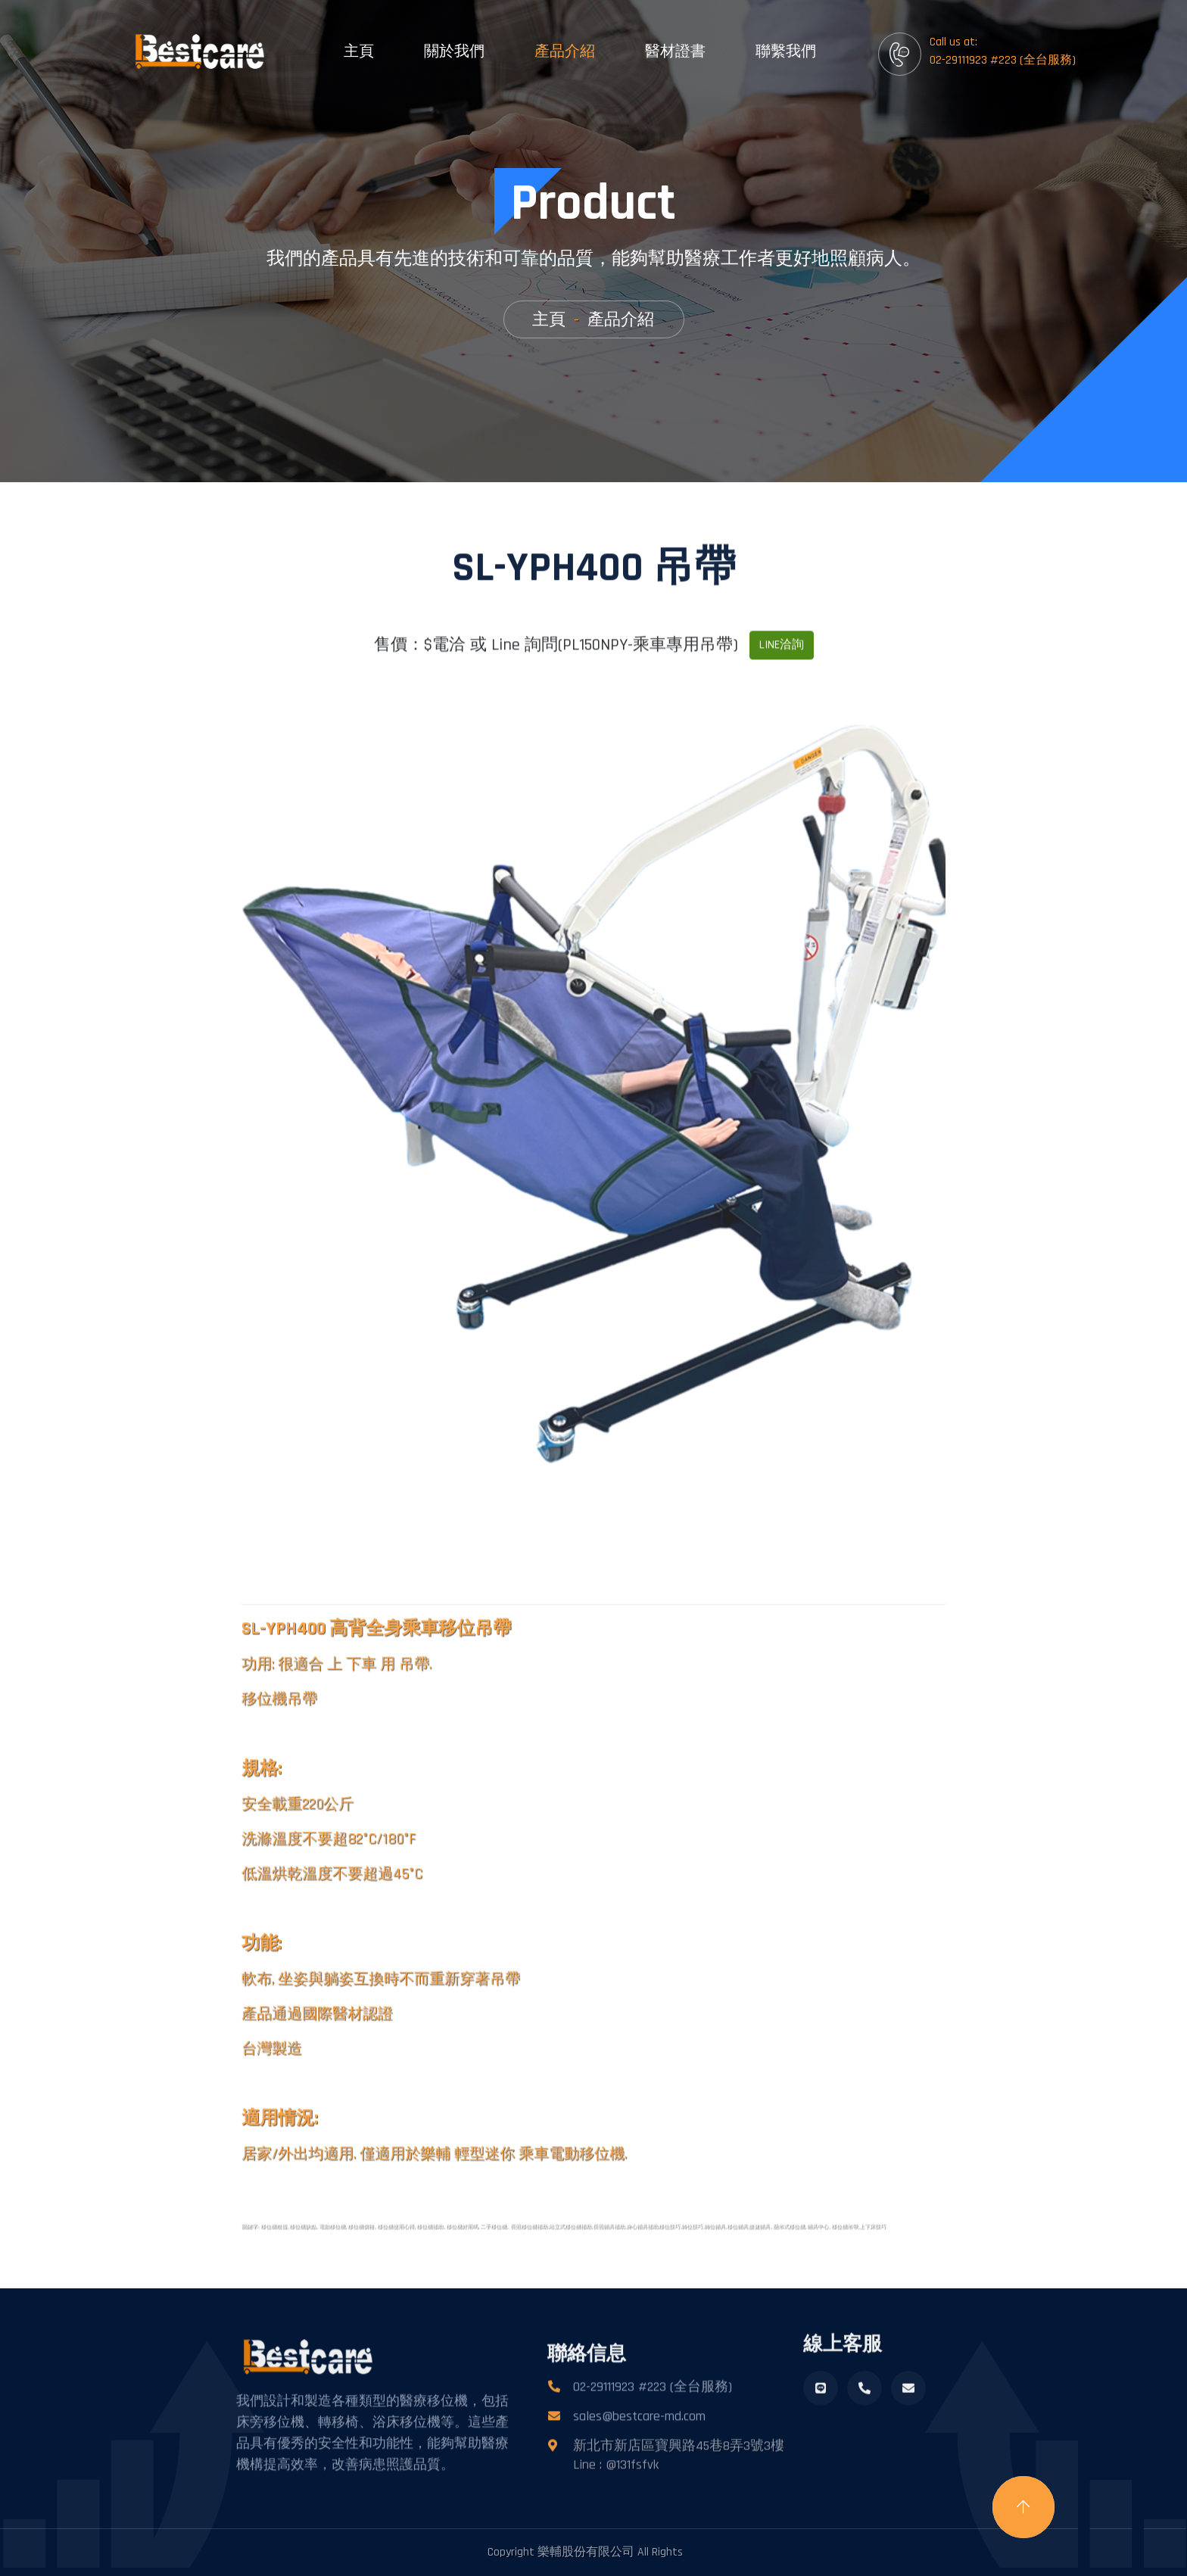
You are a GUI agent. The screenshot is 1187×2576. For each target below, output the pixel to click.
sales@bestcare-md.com (639, 2447)
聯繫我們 (786, 51)
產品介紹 (564, 51)
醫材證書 (675, 51)
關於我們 (454, 51)
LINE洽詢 (781, 676)
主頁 (359, 50)
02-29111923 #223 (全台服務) (652, 2417)
